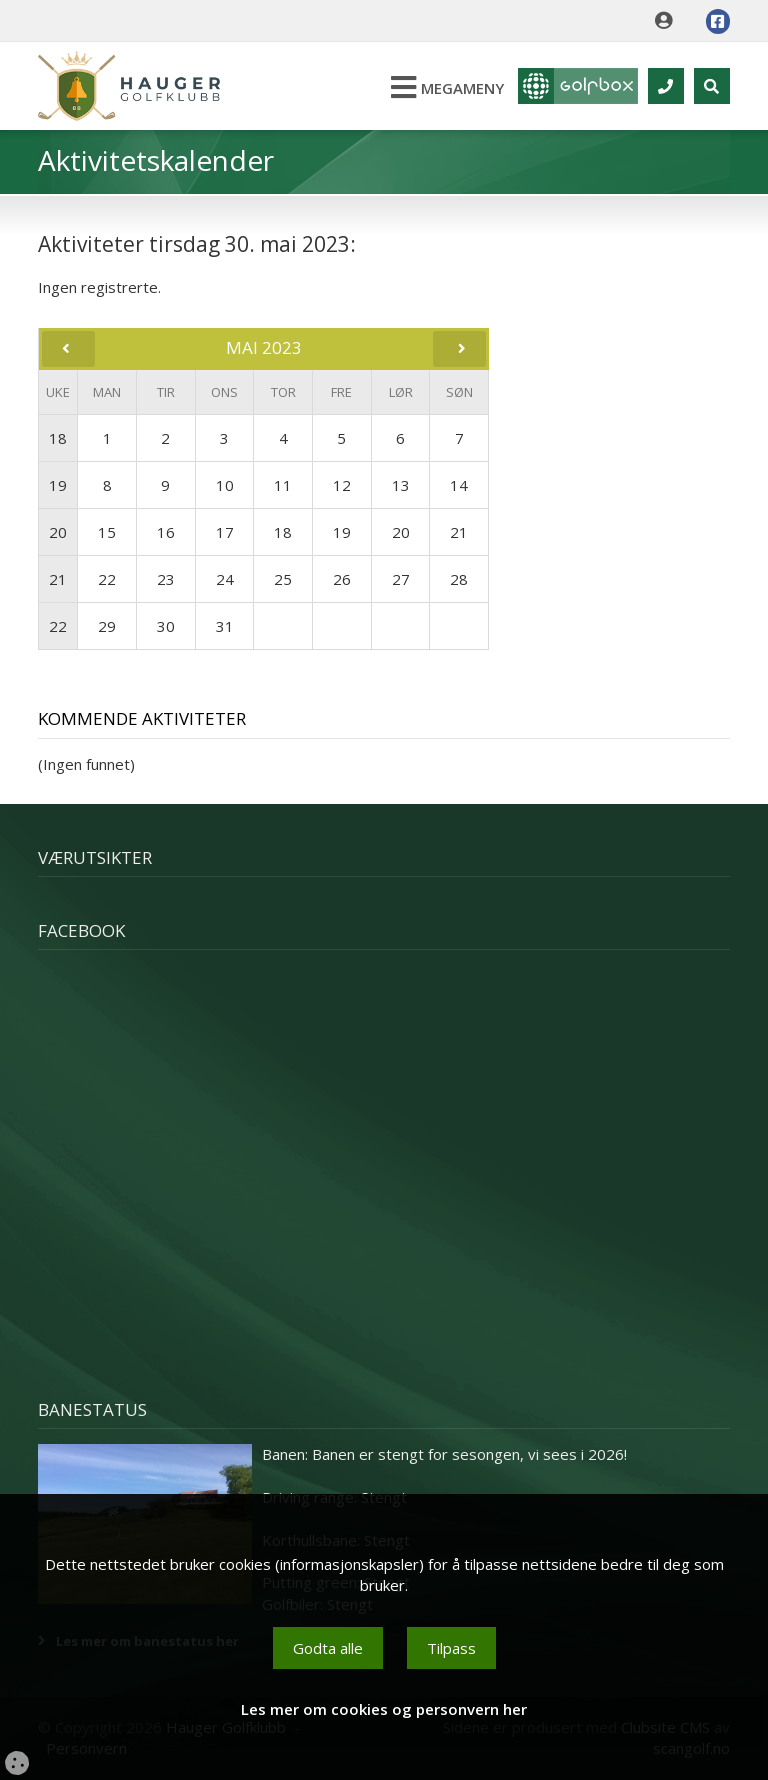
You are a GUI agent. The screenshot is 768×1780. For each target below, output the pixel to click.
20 (58, 532)
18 (58, 438)
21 (58, 579)
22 (58, 626)
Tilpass (451, 1648)
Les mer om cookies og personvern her (384, 1709)
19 (58, 485)
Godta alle (328, 1648)
